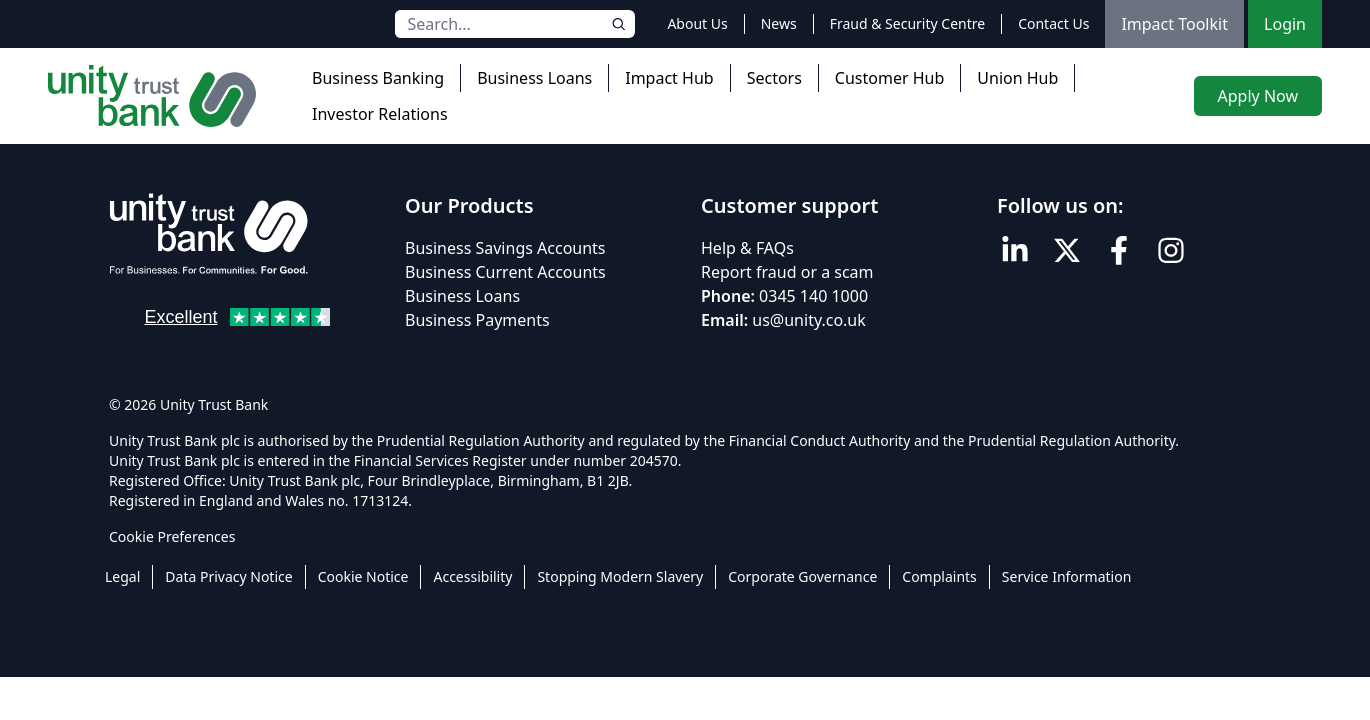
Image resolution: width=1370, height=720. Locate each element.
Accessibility (472, 576)
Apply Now (1258, 96)
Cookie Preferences (172, 536)
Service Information (1067, 576)
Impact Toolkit (1174, 24)
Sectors (774, 78)
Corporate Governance (802, 576)
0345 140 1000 (813, 296)
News (779, 23)
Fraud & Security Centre (907, 23)
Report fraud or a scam (787, 272)
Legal (122, 576)
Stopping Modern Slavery (620, 576)
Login (1285, 24)
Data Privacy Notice (228, 576)
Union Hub (1017, 78)
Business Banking (378, 78)
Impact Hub (669, 78)
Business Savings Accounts (505, 248)
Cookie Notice (363, 576)
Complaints (939, 576)
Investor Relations (380, 114)
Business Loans (534, 78)
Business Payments (477, 320)
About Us (697, 23)
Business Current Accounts (505, 272)
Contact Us (1053, 23)
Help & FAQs (747, 248)
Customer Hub (889, 78)
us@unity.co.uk (809, 320)
